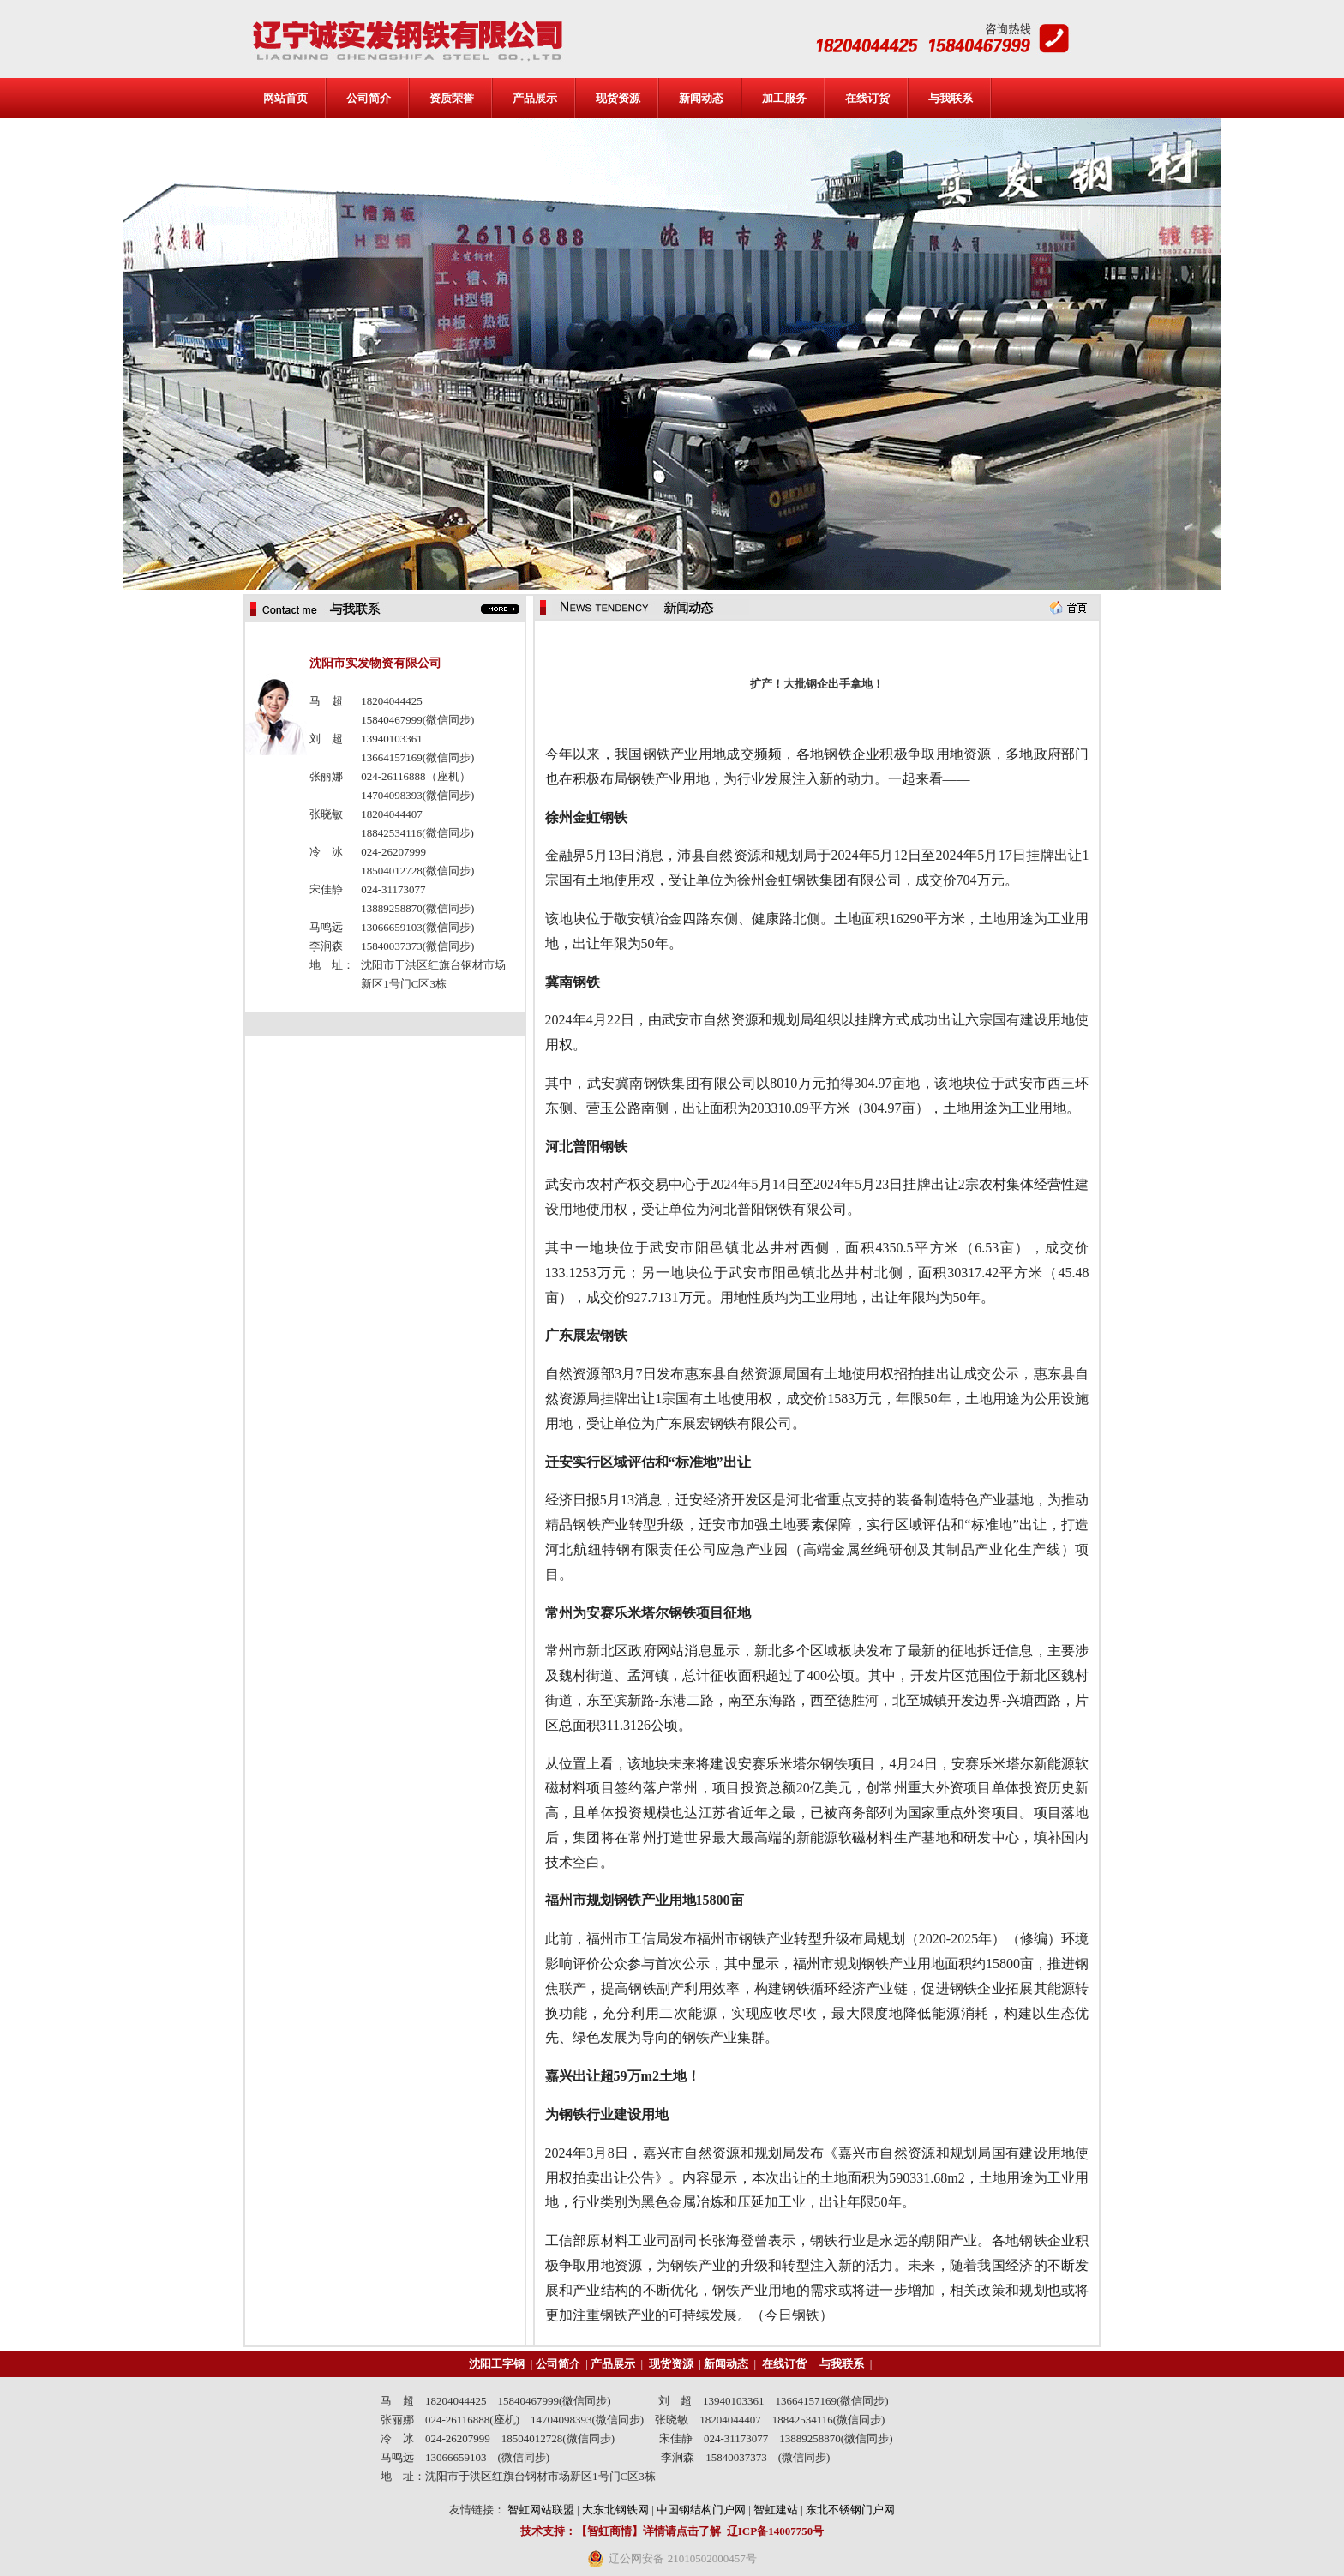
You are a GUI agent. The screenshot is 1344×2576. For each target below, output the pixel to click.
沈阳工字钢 (497, 2363)
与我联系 (950, 98)
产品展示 (535, 98)
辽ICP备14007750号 (775, 2531)
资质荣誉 (451, 98)
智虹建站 (775, 2509)
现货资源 (618, 98)
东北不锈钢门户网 (850, 2509)
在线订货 (867, 98)
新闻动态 (701, 98)
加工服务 (784, 98)
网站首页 (285, 98)
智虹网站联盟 (540, 2509)
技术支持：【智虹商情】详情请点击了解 (620, 2531)
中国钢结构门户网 (701, 2509)
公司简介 (368, 98)
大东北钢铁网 (615, 2509)
